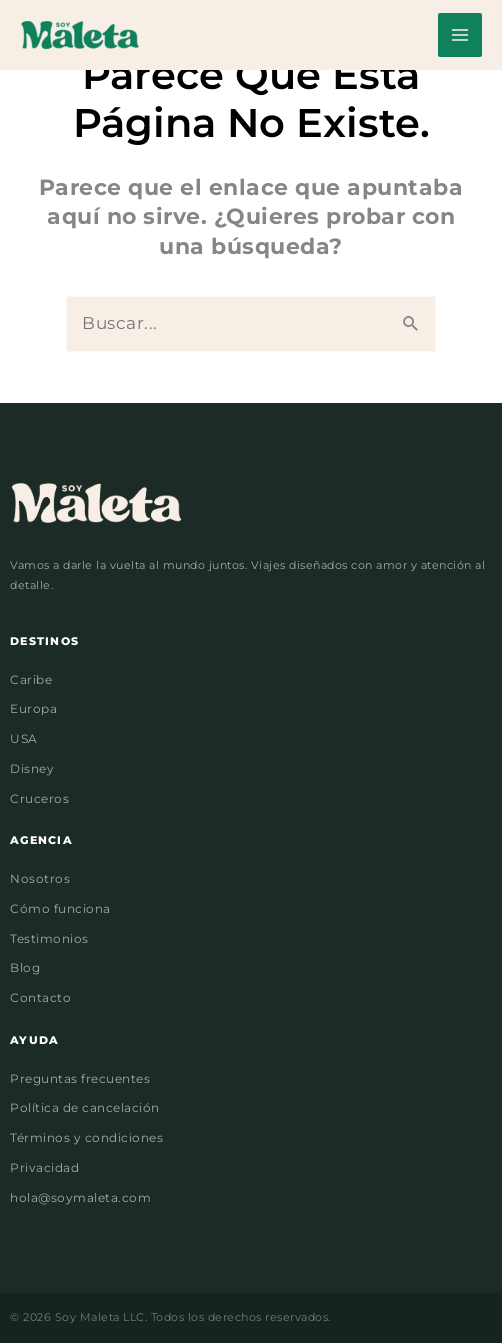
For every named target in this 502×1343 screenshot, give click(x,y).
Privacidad (44, 1168)
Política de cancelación (85, 1108)
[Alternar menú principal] (460, 35)
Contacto (40, 998)
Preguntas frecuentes (80, 1079)
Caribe (31, 680)
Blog (25, 968)
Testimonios (49, 939)
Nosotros (40, 879)
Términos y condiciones (86, 1138)
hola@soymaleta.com (80, 1198)
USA (24, 739)
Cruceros (39, 799)
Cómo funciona (60, 909)
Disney (32, 769)
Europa (33, 709)
